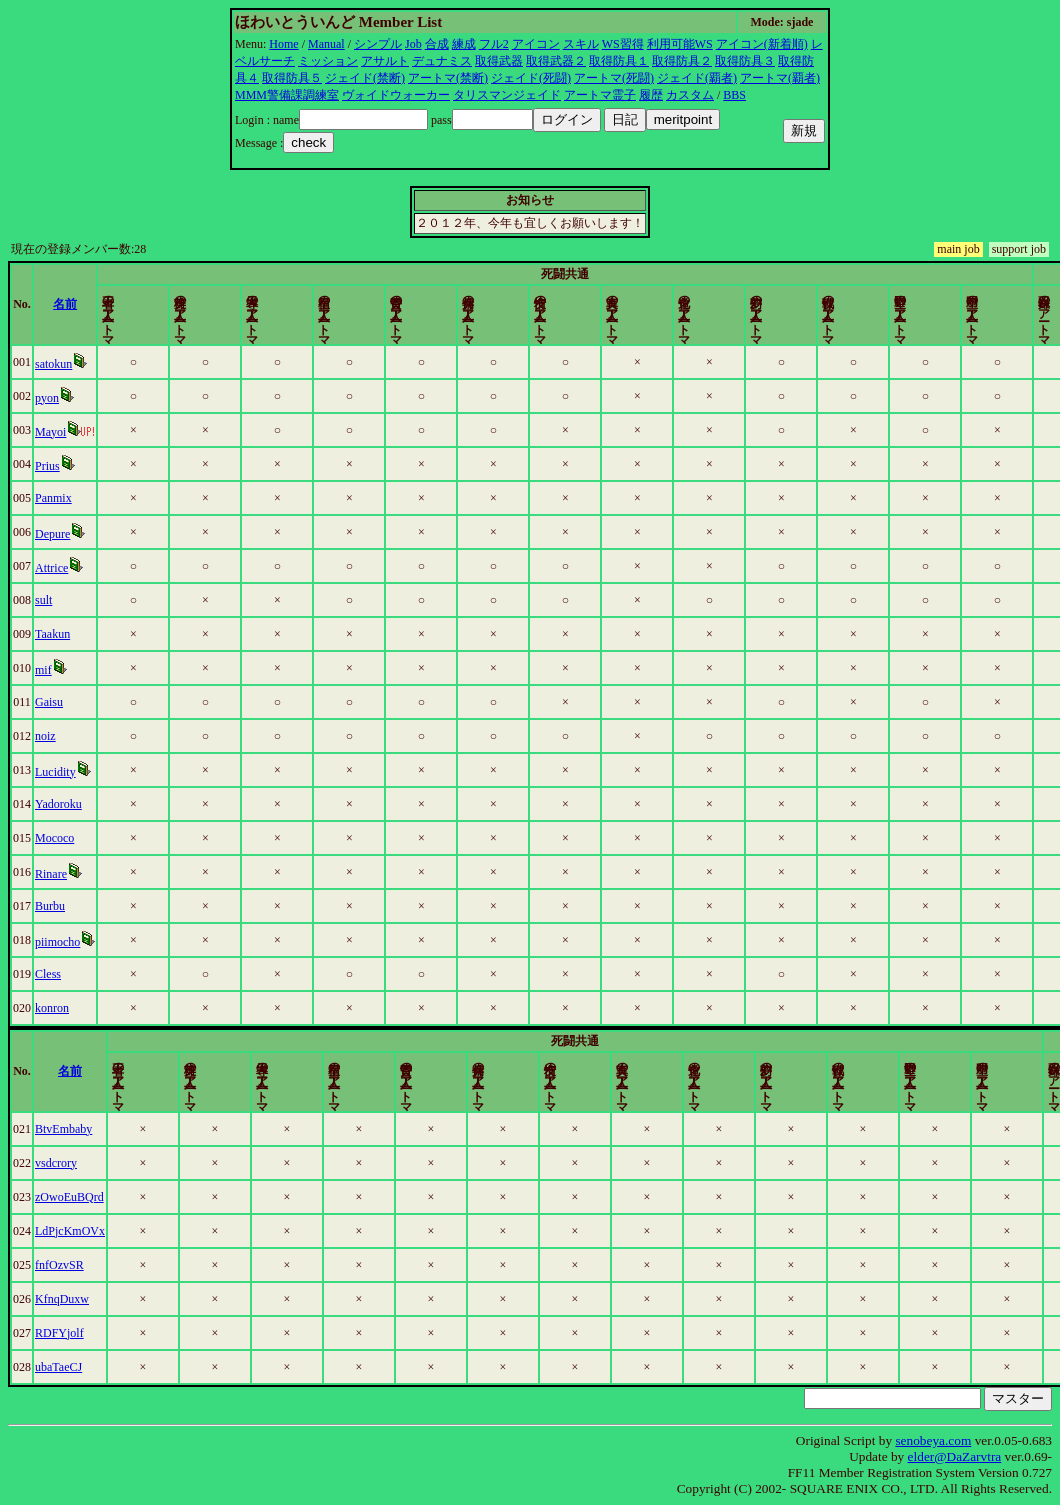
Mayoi (50, 432)
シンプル (378, 44)
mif (43, 670)
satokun (53, 364)
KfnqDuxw (62, 1299)
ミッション (328, 61)
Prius (47, 466)
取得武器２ (556, 61)
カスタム (690, 95)
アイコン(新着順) (762, 44)
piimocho (57, 942)
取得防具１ (619, 61)
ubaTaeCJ (58, 1367)
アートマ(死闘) (614, 78)
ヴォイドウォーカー (396, 95)
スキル (581, 44)
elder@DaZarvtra (955, 1456)
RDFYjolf (59, 1333)
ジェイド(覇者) (697, 78)
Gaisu (49, 702)
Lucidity (55, 772)
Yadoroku (58, 804)
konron (52, 1008)
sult (43, 600)
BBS (734, 95)
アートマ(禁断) (448, 78)
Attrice (51, 568)
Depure (52, 534)
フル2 (494, 44)
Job (413, 44)
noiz (45, 736)
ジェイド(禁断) (365, 78)
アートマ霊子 (600, 95)
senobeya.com (933, 1440)
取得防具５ (292, 78)
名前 (66, 304)
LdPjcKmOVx (70, 1231)
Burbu (50, 906)
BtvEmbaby (63, 1129)
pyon (47, 398)
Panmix (53, 498)
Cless (48, 974)
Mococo (54, 838)
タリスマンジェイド (507, 95)
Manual (326, 44)
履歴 (651, 95)
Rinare (51, 874)
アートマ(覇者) (780, 78)
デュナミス (442, 61)
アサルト (385, 61)
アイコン (536, 44)
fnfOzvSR (59, 1265)
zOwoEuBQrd (69, 1197)
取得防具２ (682, 61)
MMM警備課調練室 (287, 95)
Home (283, 44)
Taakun (52, 634)
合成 (437, 44)
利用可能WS (680, 44)
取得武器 (499, 61)
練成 (464, 44)
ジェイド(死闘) (531, 78)
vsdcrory (56, 1163)
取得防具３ (745, 61)
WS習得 (623, 44)
